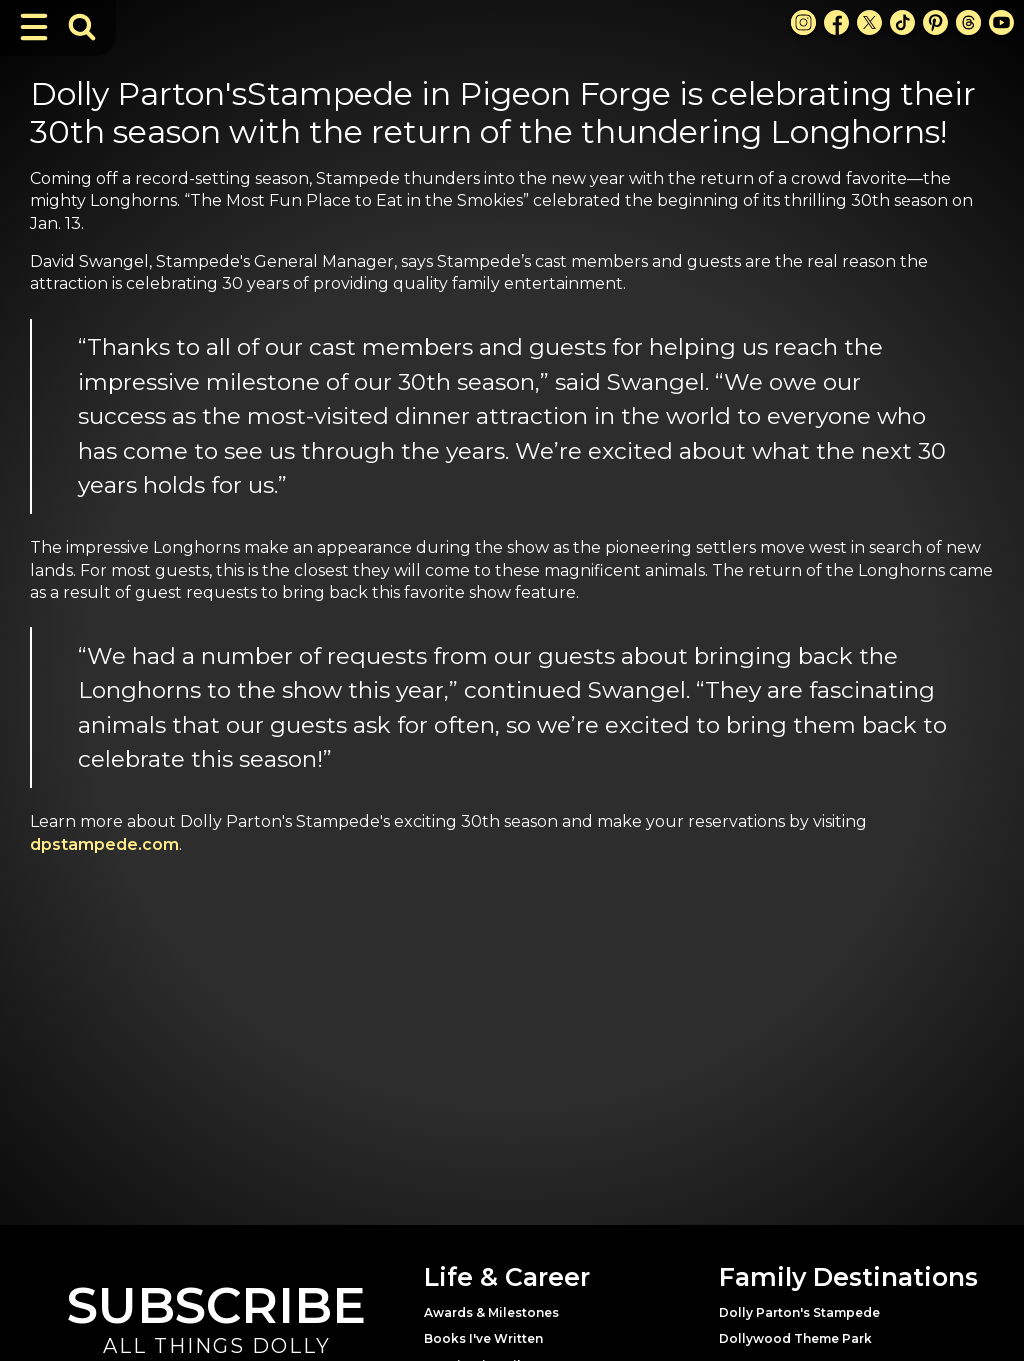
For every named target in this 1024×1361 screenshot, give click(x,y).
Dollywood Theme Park (795, 1338)
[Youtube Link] (1001, 22)
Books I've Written (483, 1338)
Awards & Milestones (491, 1312)
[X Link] (869, 22)
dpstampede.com (104, 844)
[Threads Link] (968, 22)
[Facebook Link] (836, 22)
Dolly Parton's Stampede (799, 1312)
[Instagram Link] (803, 22)
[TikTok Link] (902, 22)
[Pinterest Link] (935, 22)
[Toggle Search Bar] (82, 27)
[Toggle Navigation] (34, 27)
